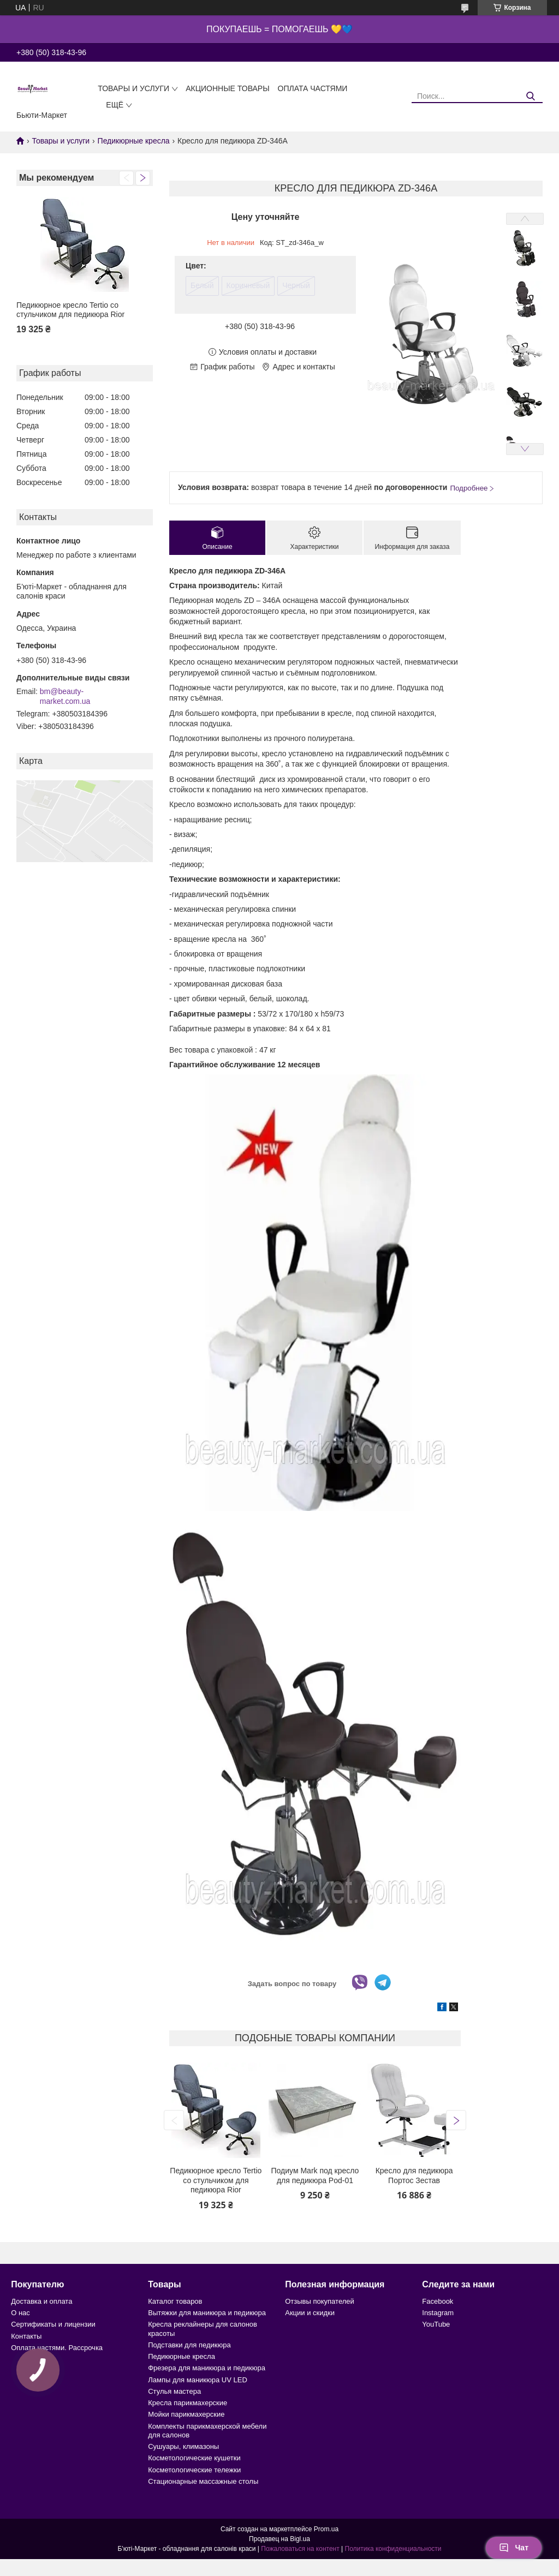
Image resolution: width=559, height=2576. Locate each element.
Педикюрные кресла (134, 141)
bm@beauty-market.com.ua (65, 696)
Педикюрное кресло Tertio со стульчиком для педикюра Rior (70, 310)
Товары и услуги (133, 88)
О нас (20, 2313)
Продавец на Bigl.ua (279, 2539)
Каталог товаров (175, 2301)
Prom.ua (326, 2529)
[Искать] (530, 96)
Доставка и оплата (41, 2301)
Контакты (26, 2336)
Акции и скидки (310, 2313)
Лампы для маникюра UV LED (197, 2380)
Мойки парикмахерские (186, 2414)
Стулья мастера (174, 2391)
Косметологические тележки (194, 2470)
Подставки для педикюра (189, 2345)
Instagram (438, 2313)
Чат (513, 2548)
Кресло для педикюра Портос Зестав (414, 2175)
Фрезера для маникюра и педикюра (206, 2368)
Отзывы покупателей (319, 2301)
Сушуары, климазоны (183, 2446)
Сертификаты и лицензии (53, 2324)
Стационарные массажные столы (203, 2481)
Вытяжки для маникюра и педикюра (207, 2313)
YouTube (436, 2324)
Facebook (437, 2301)
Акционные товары (227, 88)
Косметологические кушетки (194, 2458)
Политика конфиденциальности (393, 2549)
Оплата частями (313, 88)
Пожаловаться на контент (300, 2549)
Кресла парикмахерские (187, 2403)
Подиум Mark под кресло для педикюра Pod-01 (315, 2175)
